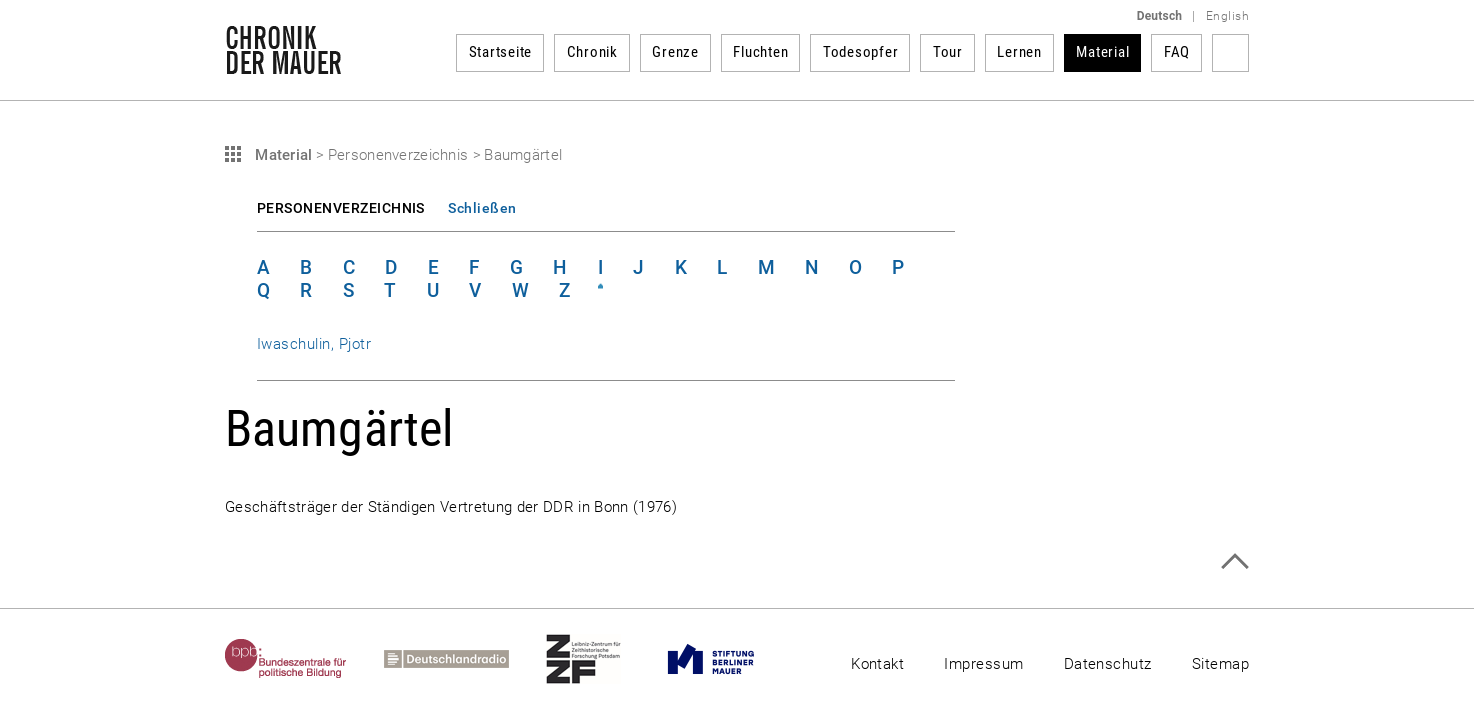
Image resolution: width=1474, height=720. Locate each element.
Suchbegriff (1230, 53)
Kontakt (877, 664)
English (1227, 16)
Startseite (501, 52)
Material (1102, 52)
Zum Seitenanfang (1234, 561)
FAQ (1177, 52)
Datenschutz (1108, 664)
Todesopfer (861, 52)
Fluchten (760, 52)
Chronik (592, 52)
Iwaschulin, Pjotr (314, 344)
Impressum (983, 664)
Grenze (675, 52)
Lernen (1019, 52)
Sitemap (1220, 664)
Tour (948, 52)
